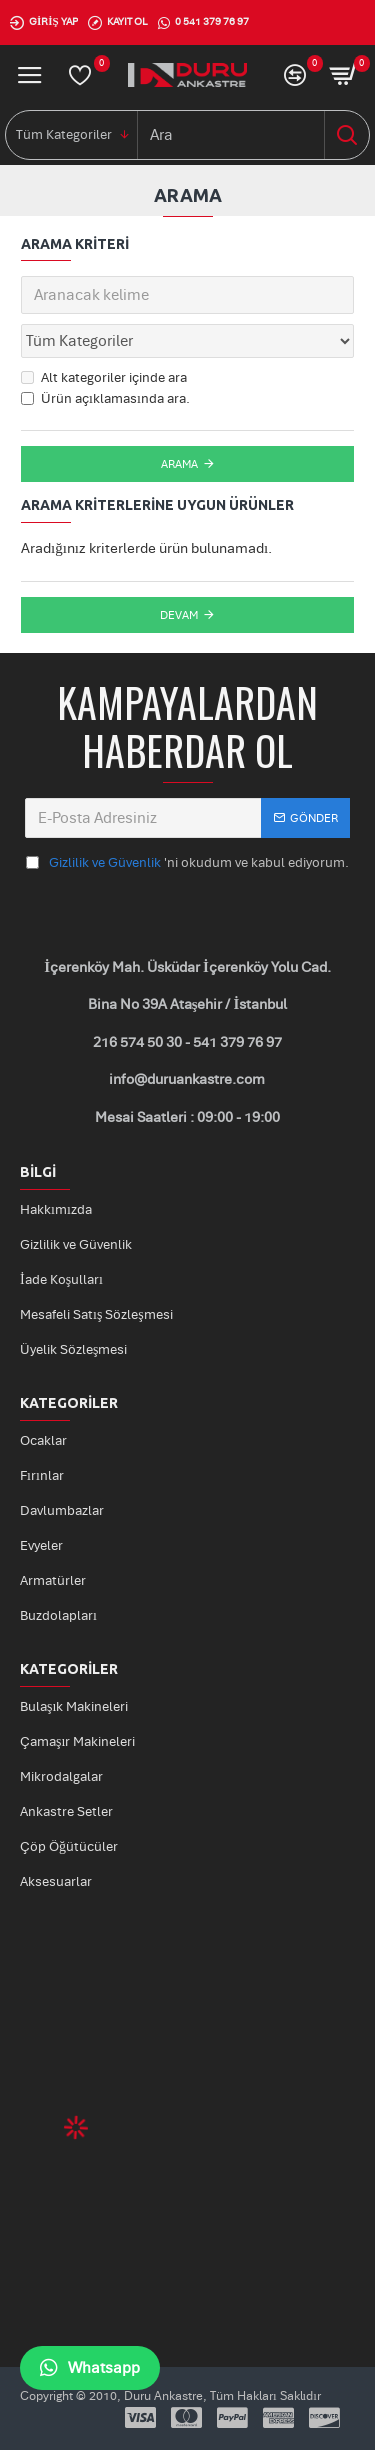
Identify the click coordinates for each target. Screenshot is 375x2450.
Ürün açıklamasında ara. (105, 399)
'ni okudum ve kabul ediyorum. (187, 863)
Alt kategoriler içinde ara (104, 378)
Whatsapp (90, 2368)
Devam (179, 615)
